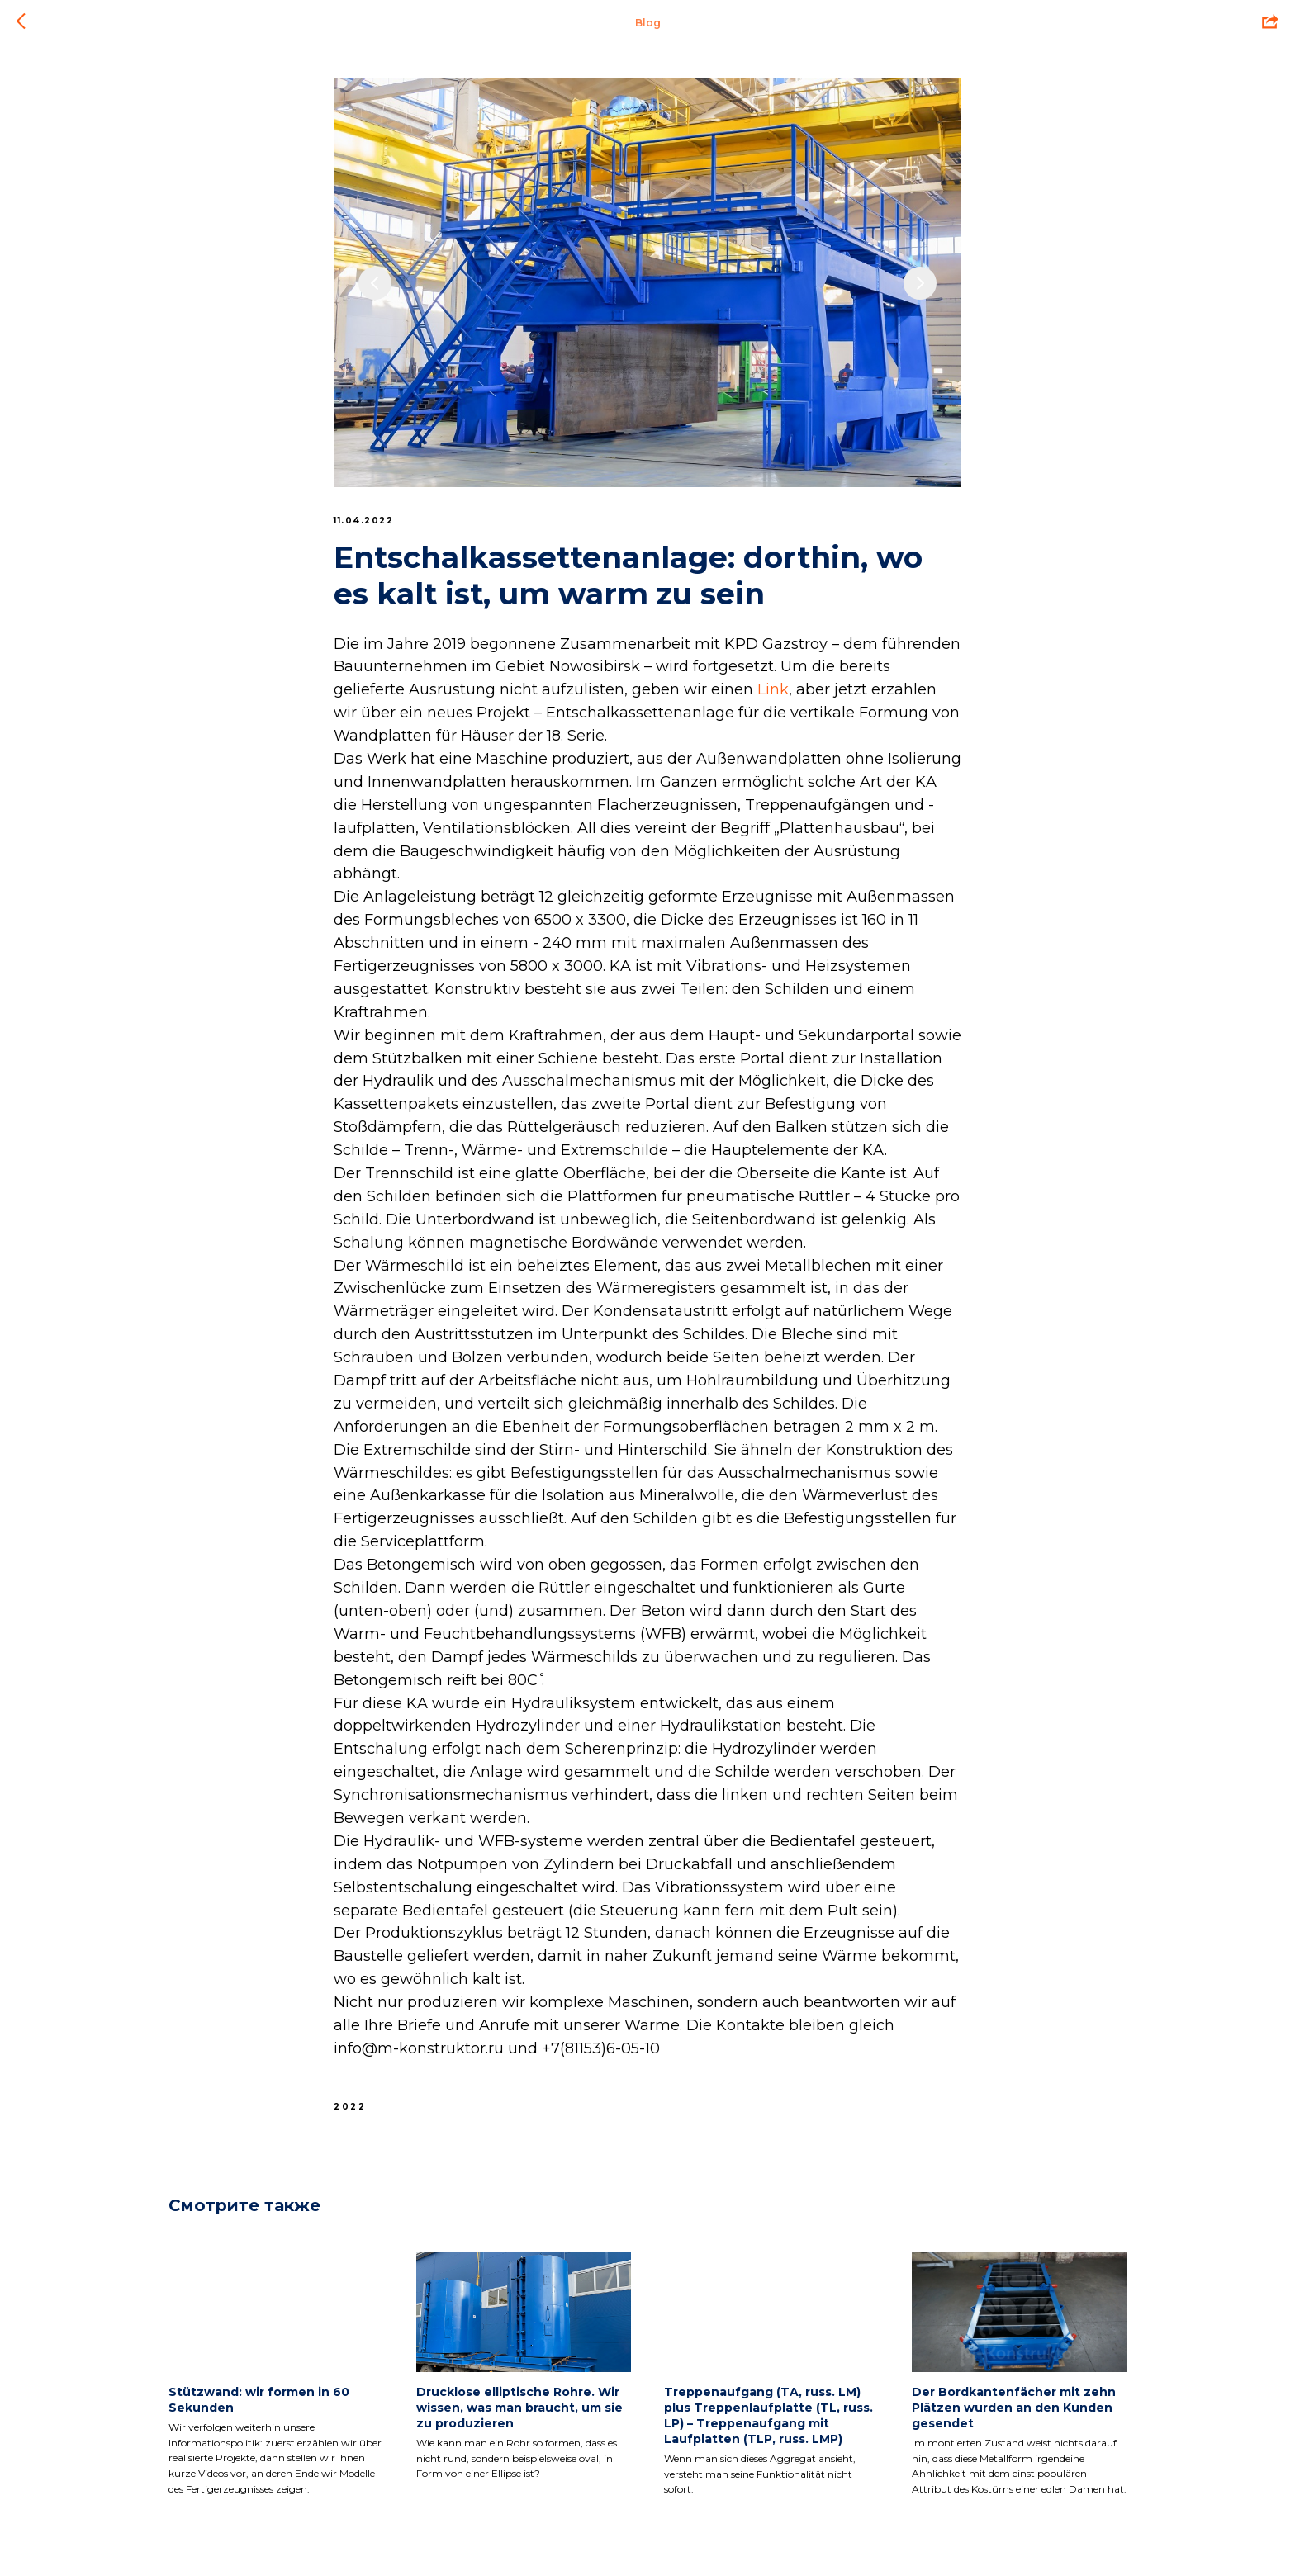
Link (773, 689)
